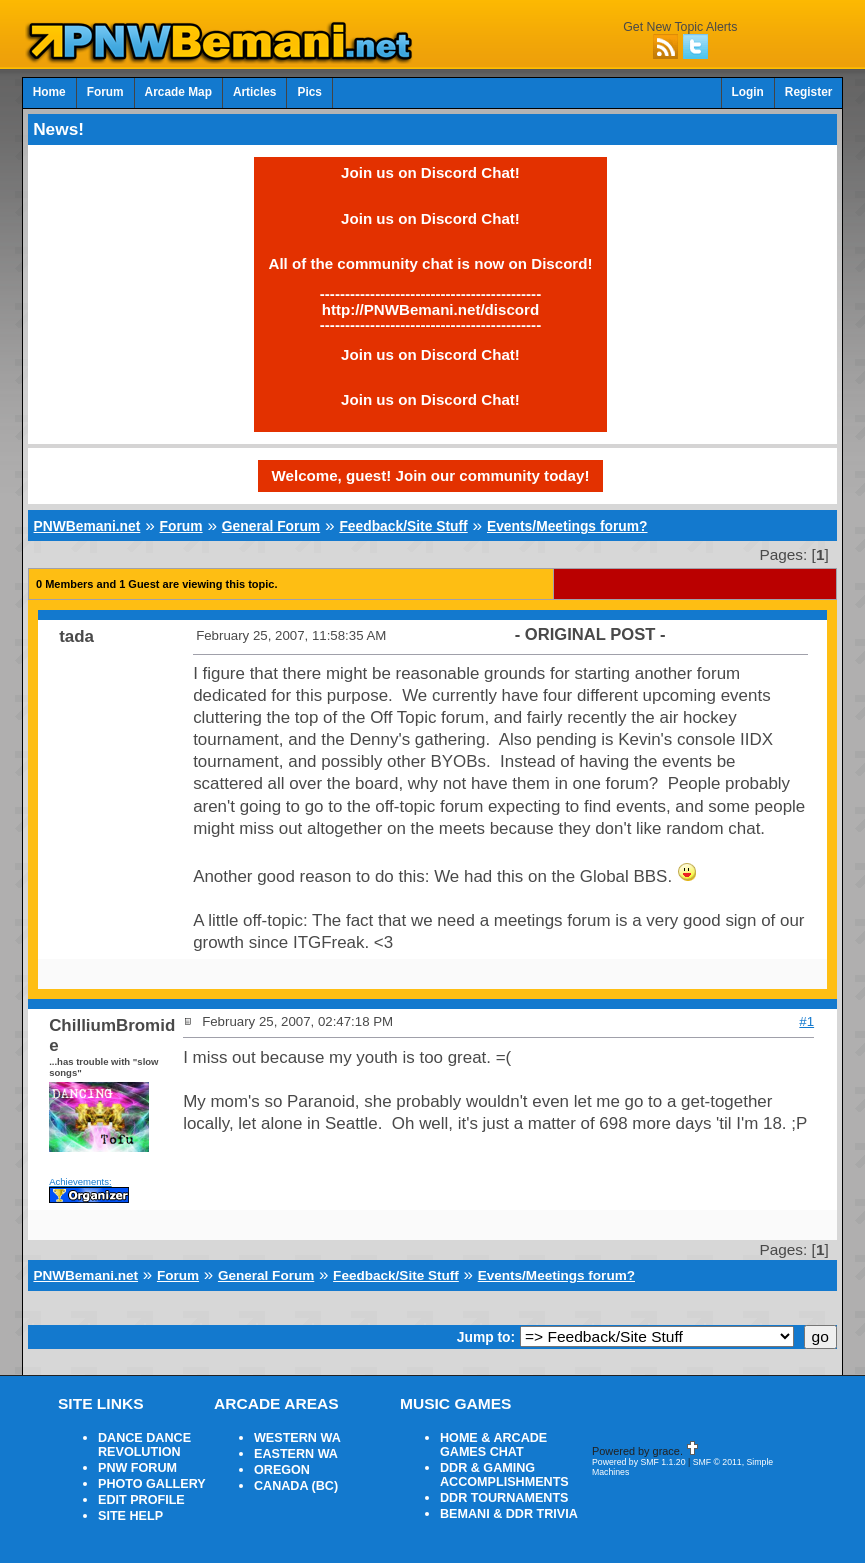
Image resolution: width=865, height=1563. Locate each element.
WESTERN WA (297, 1438)
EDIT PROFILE (141, 1500)
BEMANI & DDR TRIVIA (509, 1514)
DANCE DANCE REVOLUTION (144, 1445)
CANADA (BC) (296, 1486)
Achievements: (80, 1181)
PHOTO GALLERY (152, 1484)
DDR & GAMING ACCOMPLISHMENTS (504, 1475)
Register (809, 92)
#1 (806, 1021)
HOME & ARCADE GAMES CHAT (493, 1445)
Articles (255, 92)
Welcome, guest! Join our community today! (431, 475)
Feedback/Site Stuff (403, 526)
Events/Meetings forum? (567, 526)
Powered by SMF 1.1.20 (639, 1462)
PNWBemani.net (87, 526)
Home (49, 92)
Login (748, 92)
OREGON (282, 1470)
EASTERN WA (296, 1454)
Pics (309, 92)
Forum (105, 92)
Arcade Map (178, 92)
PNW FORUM (137, 1468)
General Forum (271, 526)
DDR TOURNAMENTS (504, 1498)
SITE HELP (130, 1516)
